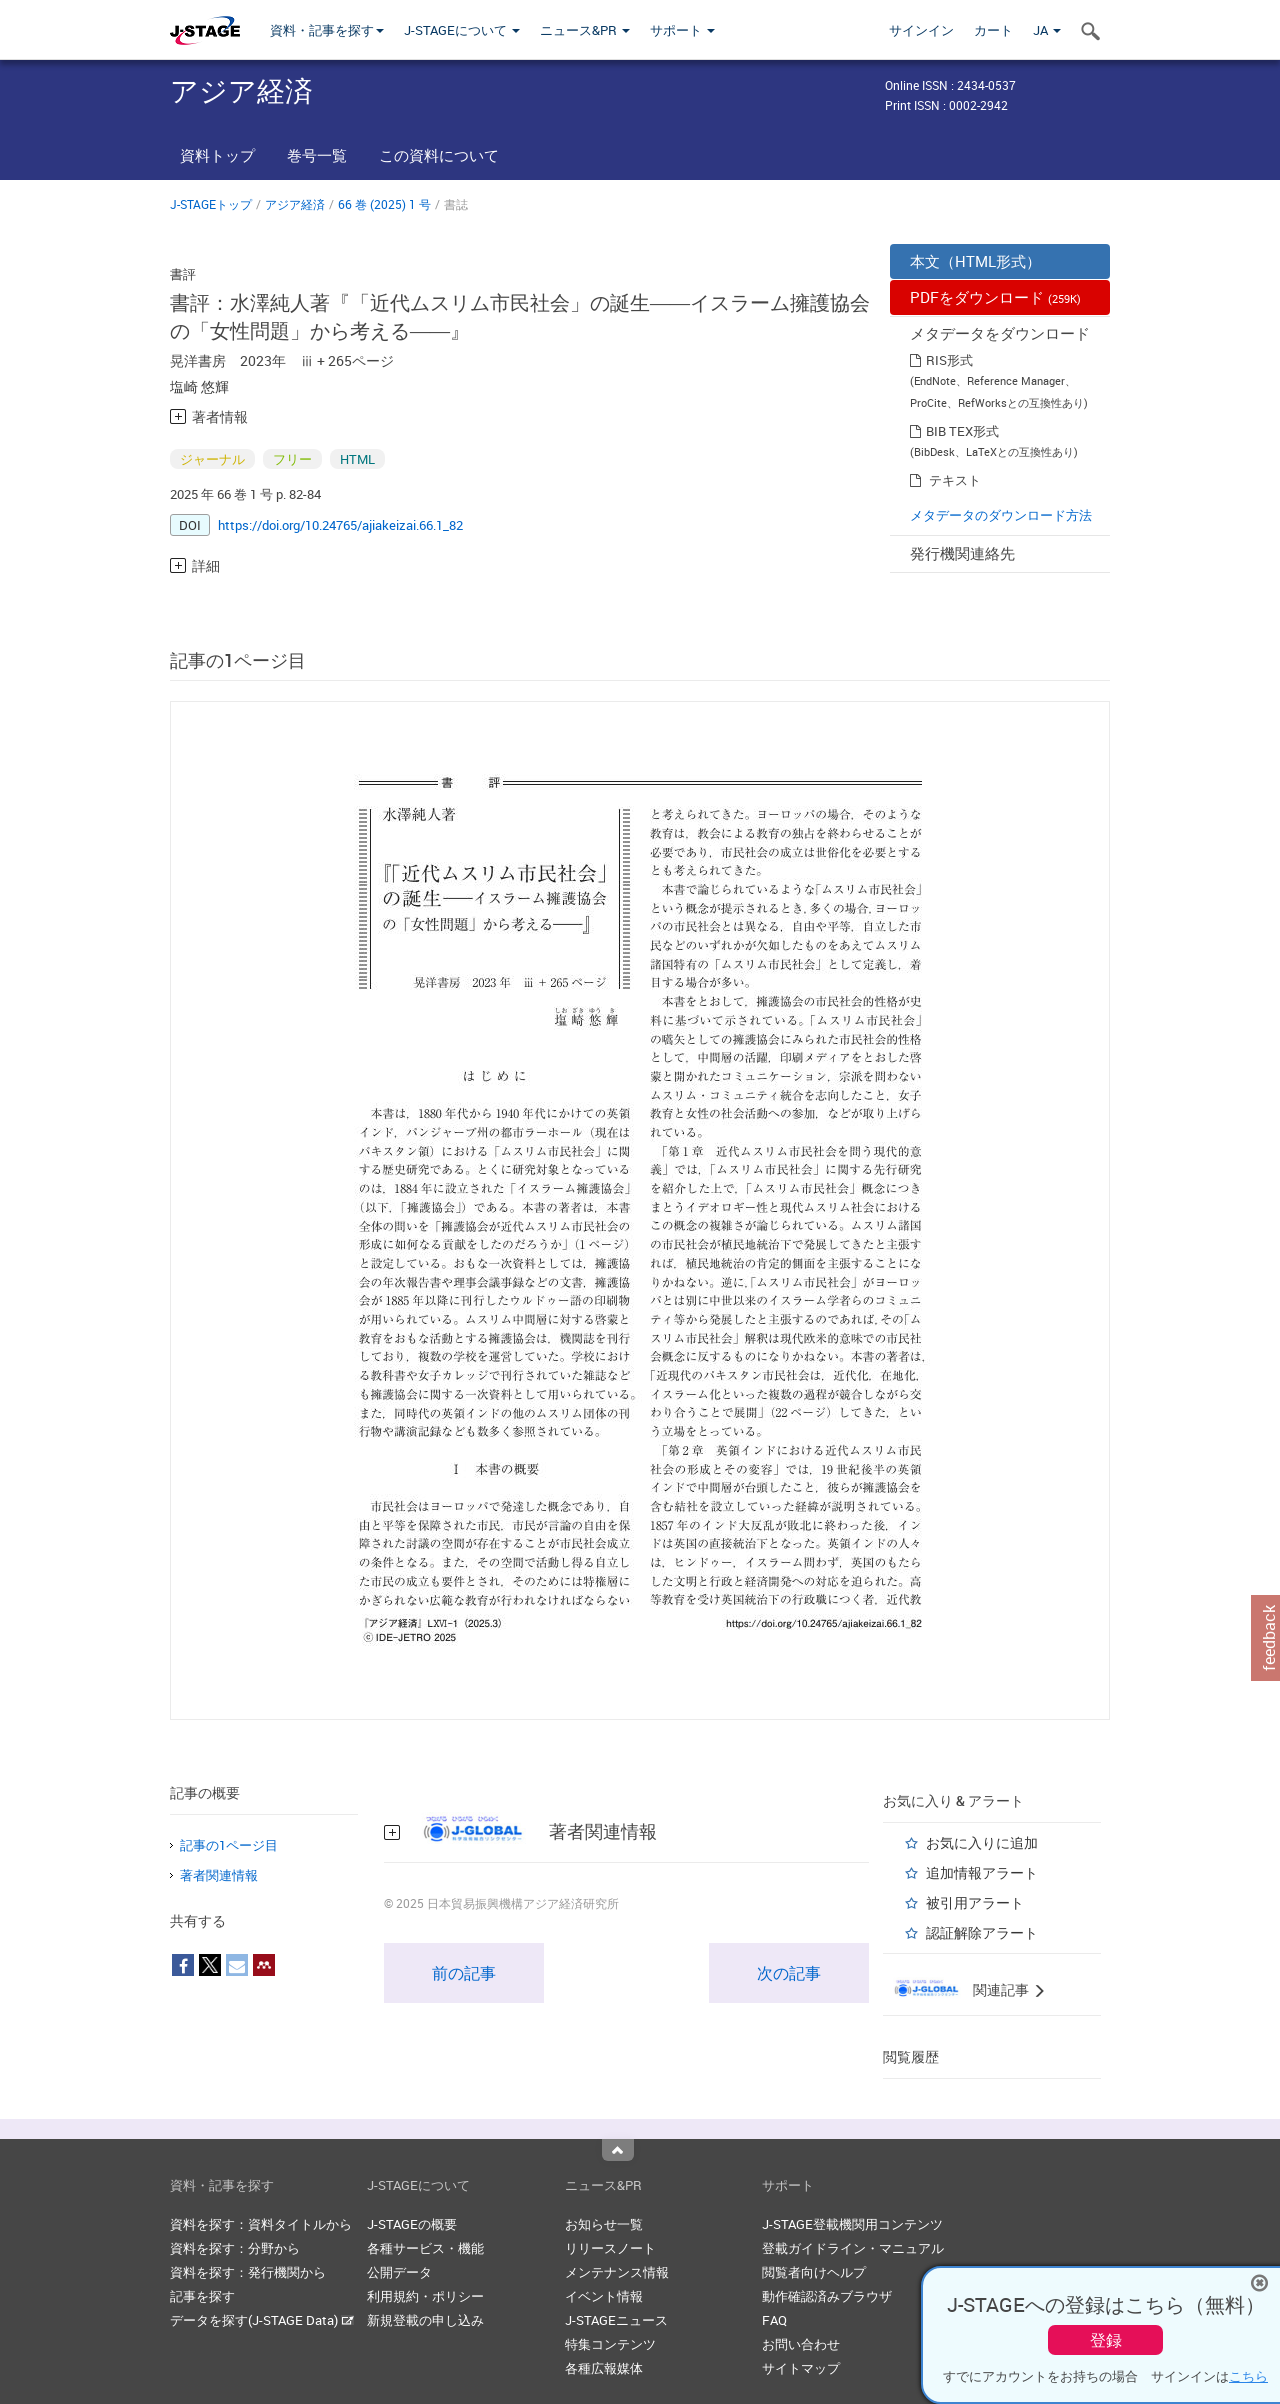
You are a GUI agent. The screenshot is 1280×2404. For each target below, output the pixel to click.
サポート (682, 30)
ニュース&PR (585, 30)
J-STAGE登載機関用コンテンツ (852, 2224)
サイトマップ (801, 2368)
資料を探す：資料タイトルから (261, 2224)
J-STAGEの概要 (412, 2224)
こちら (1248, 2376)
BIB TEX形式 (962, 431)
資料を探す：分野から (235, 2248)
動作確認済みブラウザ (827, 2296)
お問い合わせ (801, 2344)
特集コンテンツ (610, 2344)
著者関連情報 (219, 1875)
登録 (1106, 2340)
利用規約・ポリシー (425, 2296)
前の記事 (464, 1973)
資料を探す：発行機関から (248, 2272)
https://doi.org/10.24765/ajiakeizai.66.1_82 (340, 525)
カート (993, 30)
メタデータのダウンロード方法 (1001, 515)
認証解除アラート (982, 1932)
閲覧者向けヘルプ (814, 2272)
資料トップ (217, 155)
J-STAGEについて (462, 30)
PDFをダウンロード (995, 297)
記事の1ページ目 (229, 1845)
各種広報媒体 (604, 2368)
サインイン (921, 30)
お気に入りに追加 (982, 1842)
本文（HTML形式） (975, 261)
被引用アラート (975, 1902)
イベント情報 (604, 2296)
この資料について (439, 155)
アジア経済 (295, 204)
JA (1047, 30)
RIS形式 (949, 360)
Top (618, 2150)
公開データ (399, 2272)
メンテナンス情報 (617, 2272)
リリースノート (610, 2248)
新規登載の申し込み (425, 2320)
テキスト (955, 480)
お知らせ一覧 (604, 2224)
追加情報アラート (982, 1872)
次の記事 (789, 1973)
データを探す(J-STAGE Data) (262, 2320)
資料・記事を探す (327, 30)
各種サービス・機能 (425, 2248)
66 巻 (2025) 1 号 (384, 204)
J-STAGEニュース (616, 2320)
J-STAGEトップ (211, 204)
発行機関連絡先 (962, 553)
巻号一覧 (317, 155)
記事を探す (202, 2296)
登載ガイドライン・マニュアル (853, 2248)
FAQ (774, 2320)
